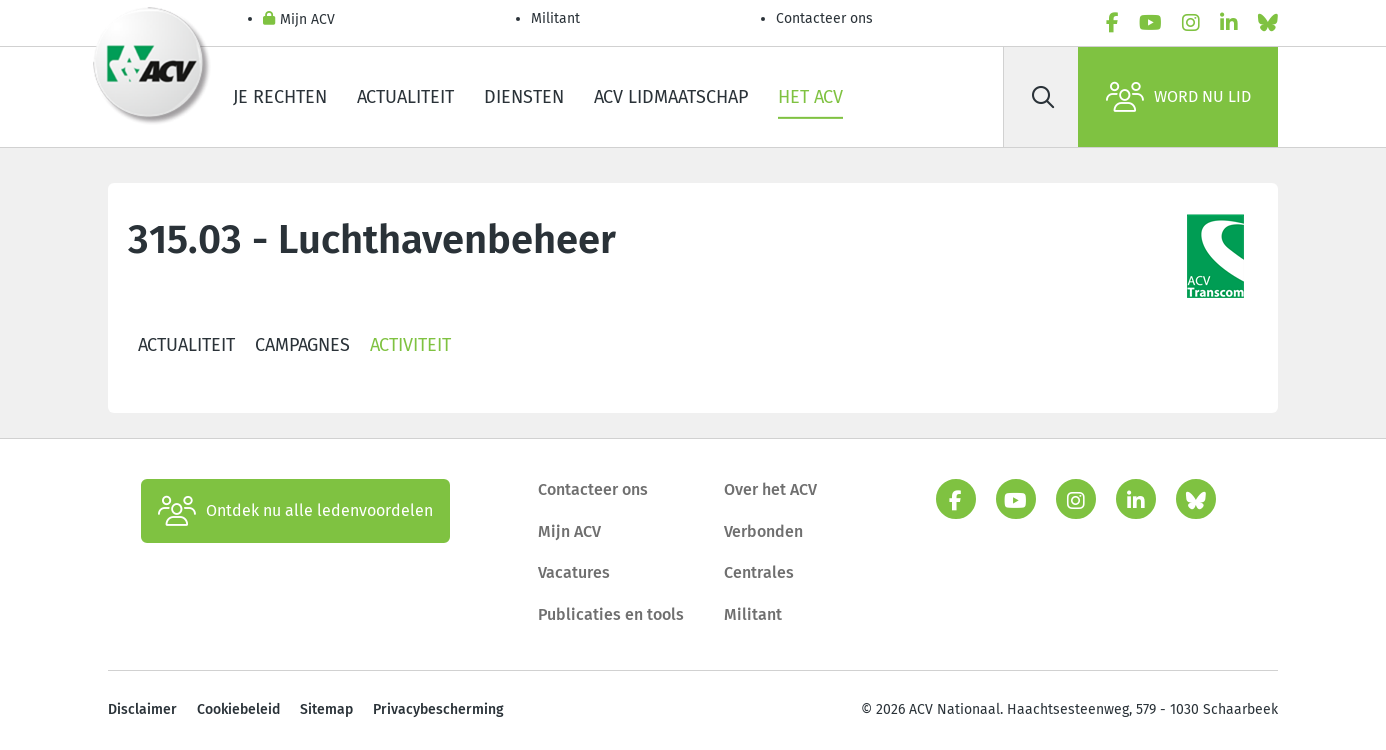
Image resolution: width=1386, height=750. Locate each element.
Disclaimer (142, 709)
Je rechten (280, 97)
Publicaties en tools (611, 614)
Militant (555, 18)
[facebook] (1112, 23)
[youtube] (1150, 23)
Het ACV (810, 97)
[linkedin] (1229, 23)
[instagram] (1191, 23)
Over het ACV (770, 489)
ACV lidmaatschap (671, 97)
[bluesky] (1268, 23)
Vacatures (574, 572)
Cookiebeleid (238, 709)
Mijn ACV (299, 20)
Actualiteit (405, 97)
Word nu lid (1178, 97)
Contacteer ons (824, 18)
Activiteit (410, 345)
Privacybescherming (438, 709)
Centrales (759, 572)
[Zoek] (1043, 97)
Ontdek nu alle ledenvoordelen (295, 511)
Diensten (524, 97)
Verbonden (763, 531)
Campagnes (302, 345)
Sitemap (326, 709)
